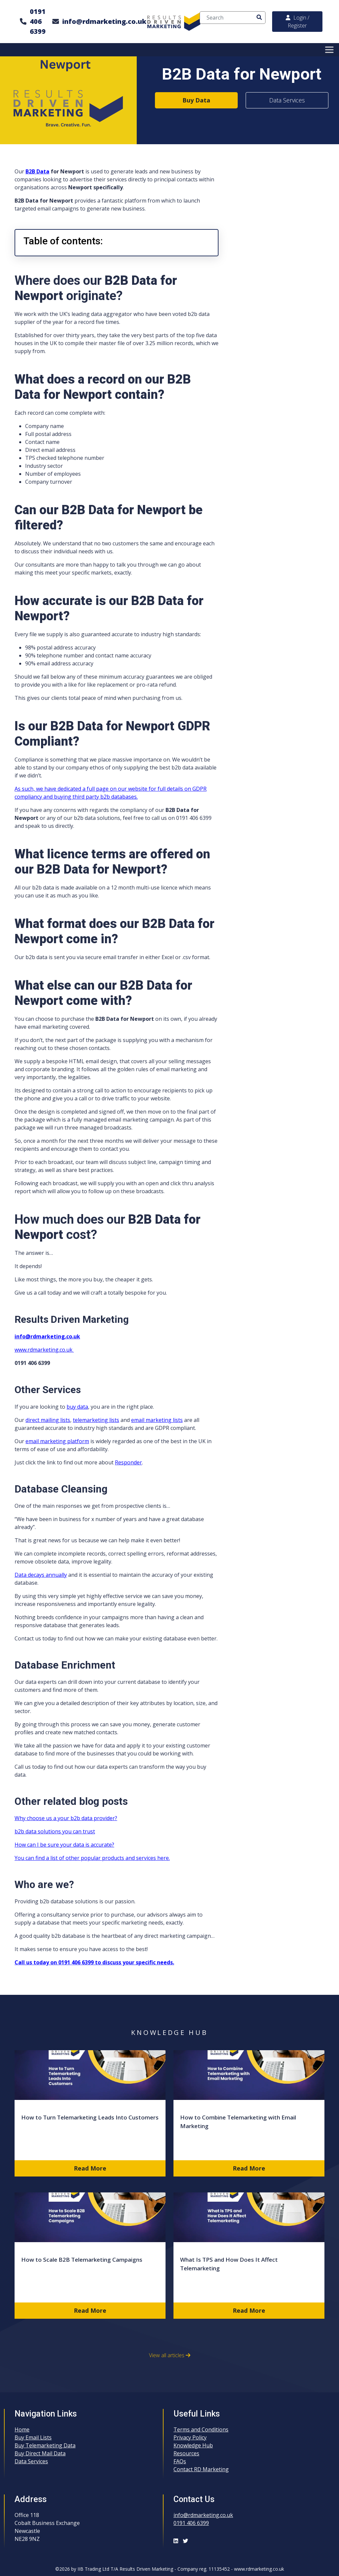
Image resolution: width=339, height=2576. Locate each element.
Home (22, 2429)
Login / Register (297, 21)
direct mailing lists (47, 1420)
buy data (77, 1406)
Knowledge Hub (193, 2445)
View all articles (169, 2355)
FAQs (179, 2461)
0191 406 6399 (38, 21)
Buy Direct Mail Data (40, 2453)
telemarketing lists (96, 1420)
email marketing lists (157, 1420)
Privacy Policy (190, 2437)
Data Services (287, 100)
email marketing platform (57, 1441)
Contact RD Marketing (201, 2469)
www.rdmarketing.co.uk (44, 1349)
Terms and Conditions (200, 2429)
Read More (90, 2168)
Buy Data (196, 100)
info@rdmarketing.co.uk (104, 21)
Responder (128, 1462)
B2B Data (37, 171)
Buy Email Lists (33, 2437)
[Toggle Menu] (330, 49)
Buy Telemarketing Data (45, 2445)
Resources (186, 2453)
